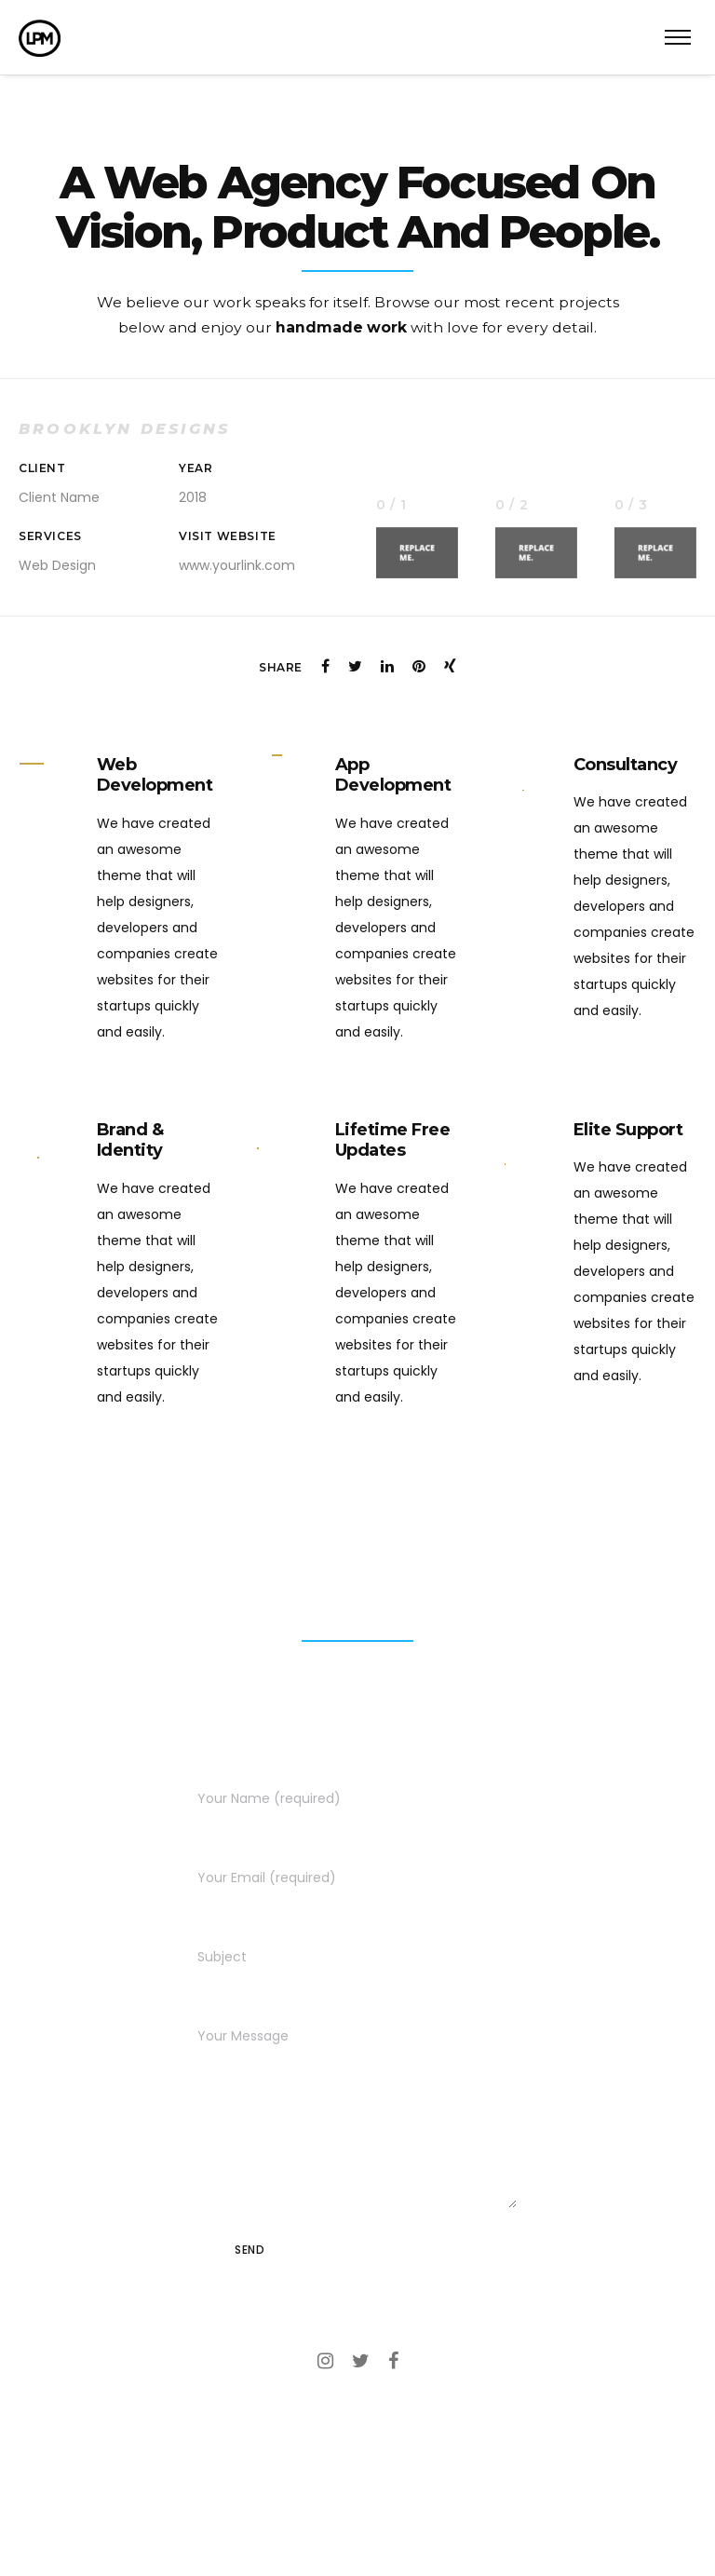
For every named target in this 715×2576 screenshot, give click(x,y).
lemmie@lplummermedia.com (357, 2487)
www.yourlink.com (237, 556)
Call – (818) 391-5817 (357, 2423)
